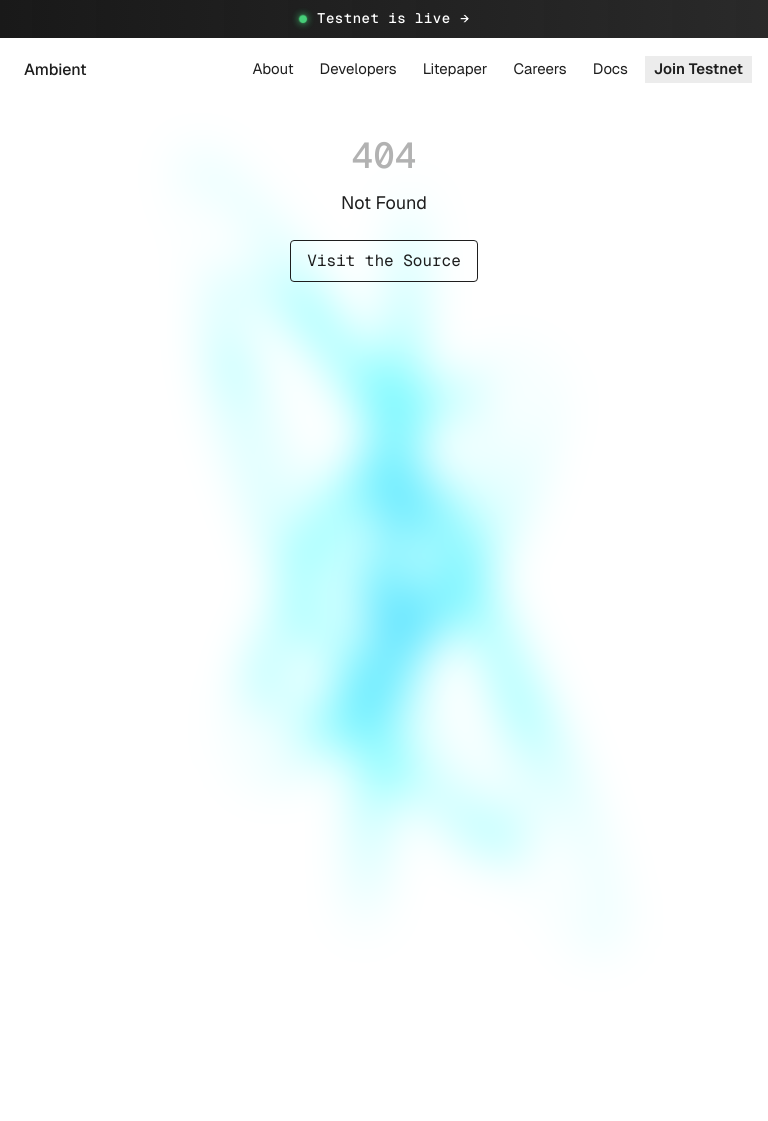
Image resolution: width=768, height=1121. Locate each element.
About (273, 69)
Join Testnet (698, 69)
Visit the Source (384, 260)
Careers (539, 69)
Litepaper (455, 69)
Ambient (55, 69)
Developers (358, 69)
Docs (610, 69)
